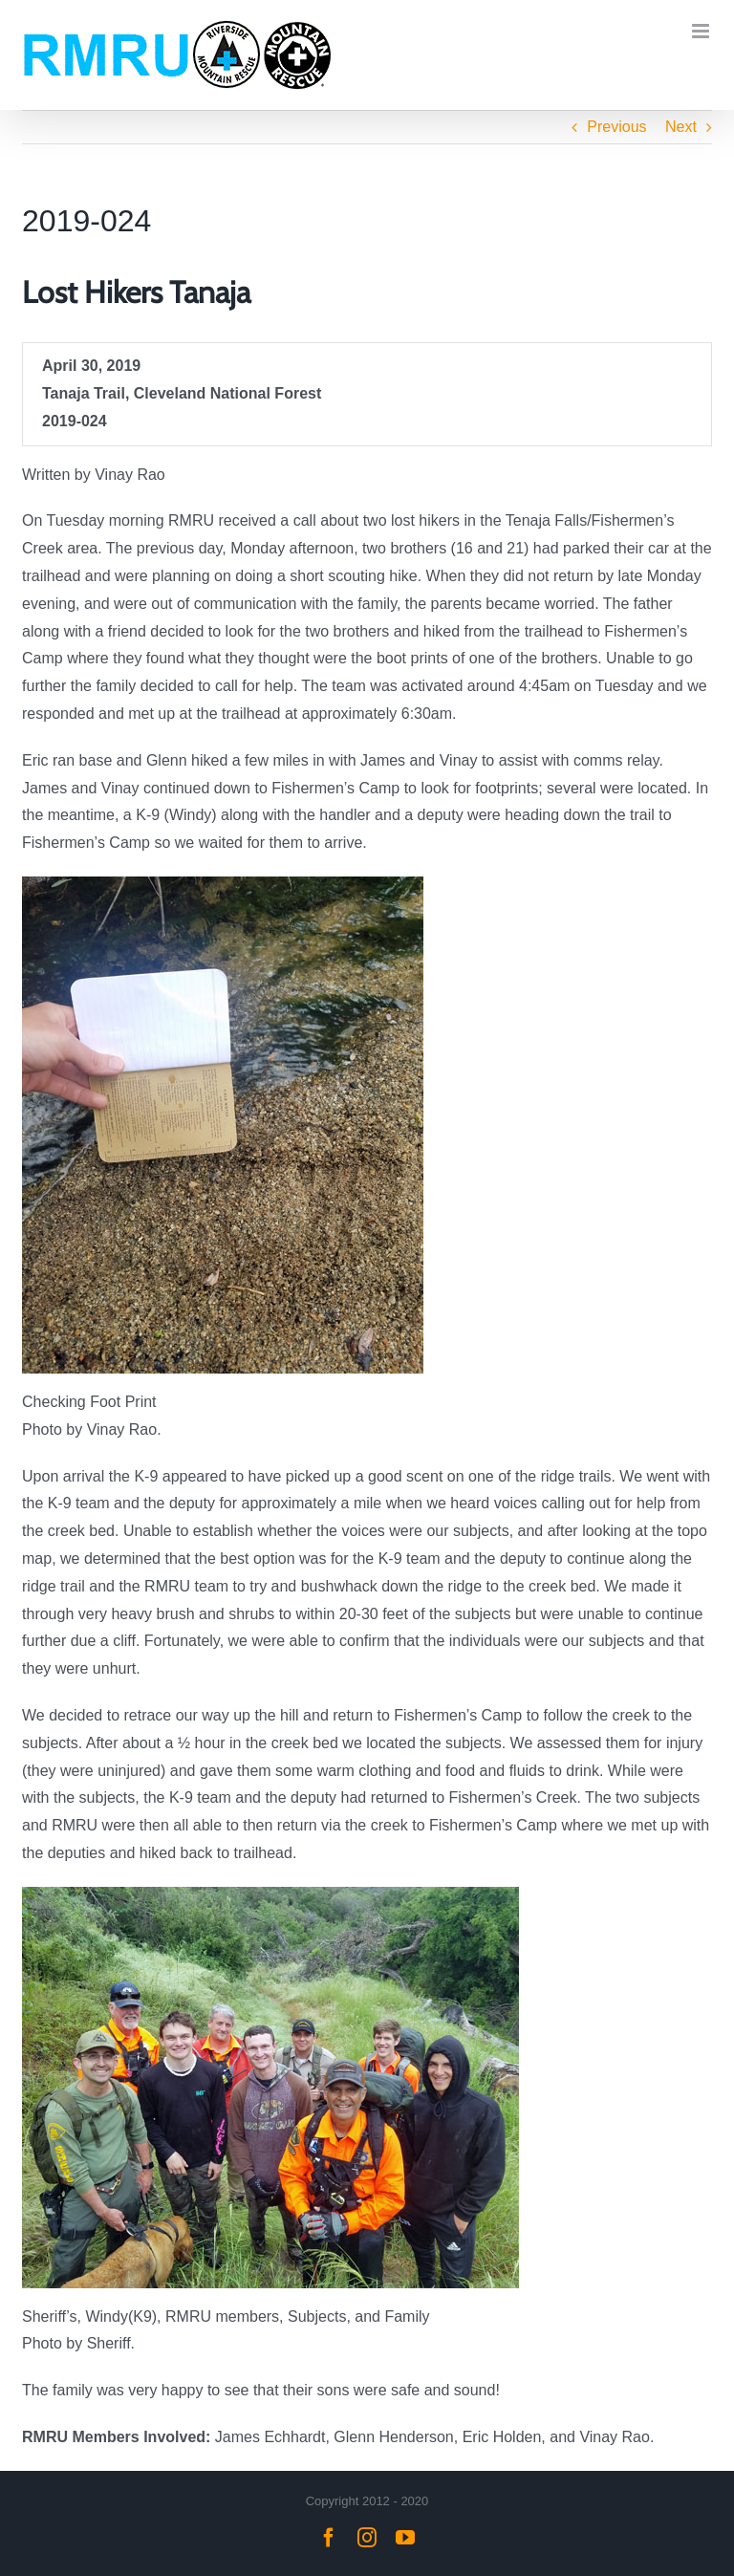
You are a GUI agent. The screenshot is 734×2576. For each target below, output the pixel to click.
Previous (616, 127)
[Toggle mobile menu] (702, 31)
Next (681, 127)
